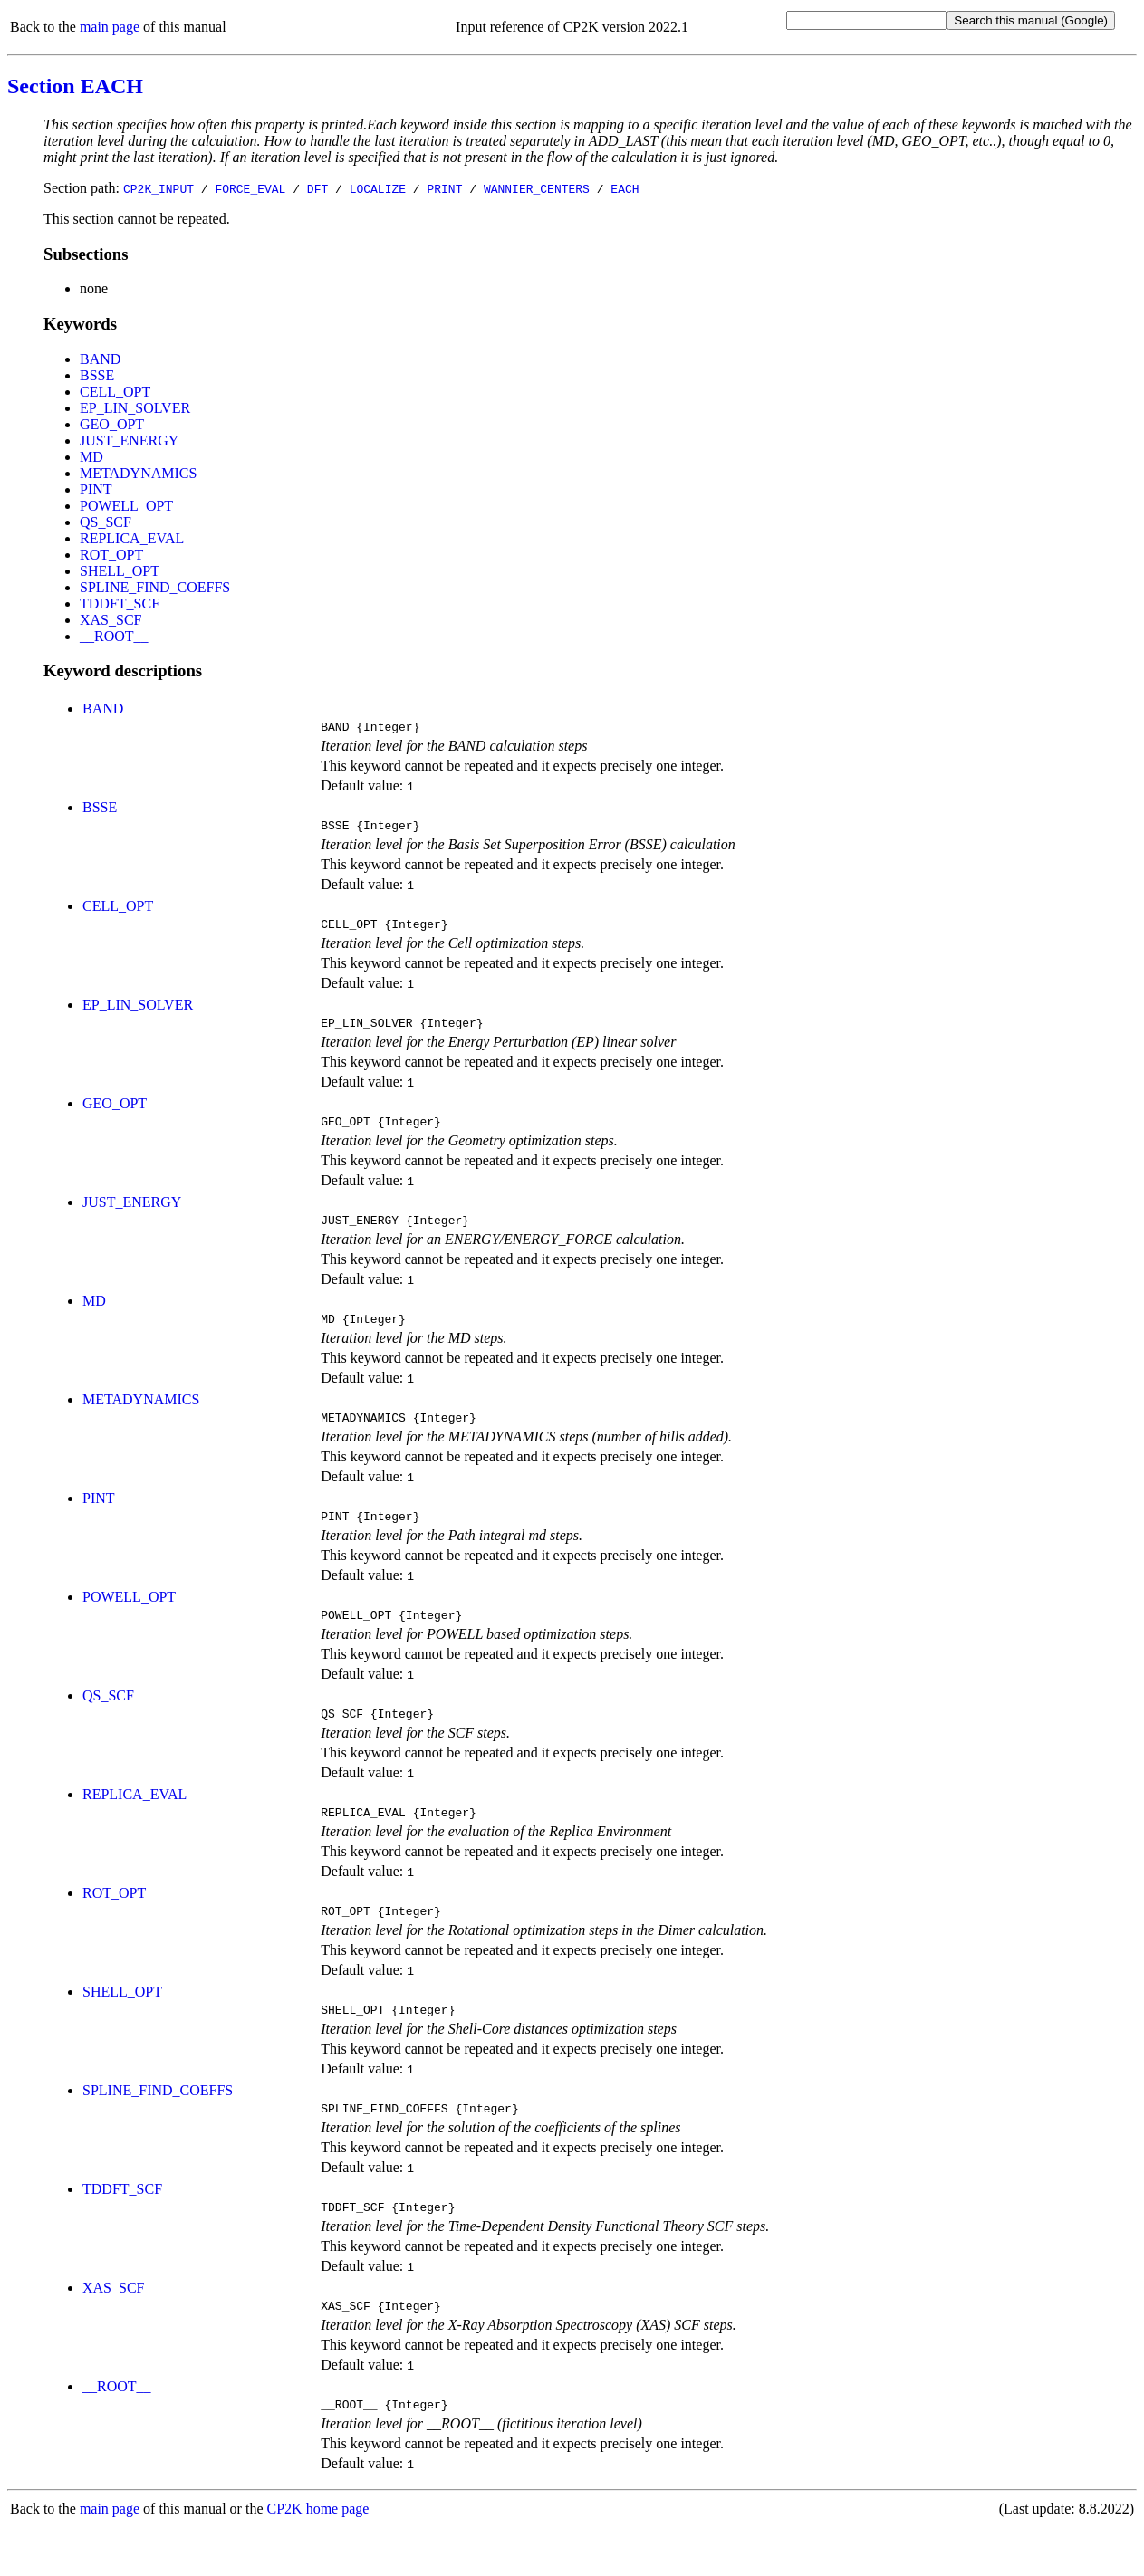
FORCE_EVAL (250, 188)
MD (91, 456)
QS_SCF (105, 522)
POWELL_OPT (126, 505)
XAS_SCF (110, 619)
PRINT (444, 188)
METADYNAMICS (138, 473)
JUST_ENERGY (129, 440)
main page (109, 26)
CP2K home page (318, 2557)
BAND (100, 359)
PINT (96, 489)
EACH (624, 188)
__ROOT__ (114, 636)
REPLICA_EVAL (132, 538)
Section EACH (75, 86)
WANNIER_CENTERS (537, 188)
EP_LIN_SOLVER (135, 408)
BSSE (97, 375)
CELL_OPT (115, 391)
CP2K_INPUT (158, 188)
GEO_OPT (112, 424)
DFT (317, 188)
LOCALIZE (378, 188)
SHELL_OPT (119, 571)
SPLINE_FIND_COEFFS (155, 587)
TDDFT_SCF (119, 603)
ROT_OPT (111, 554)
